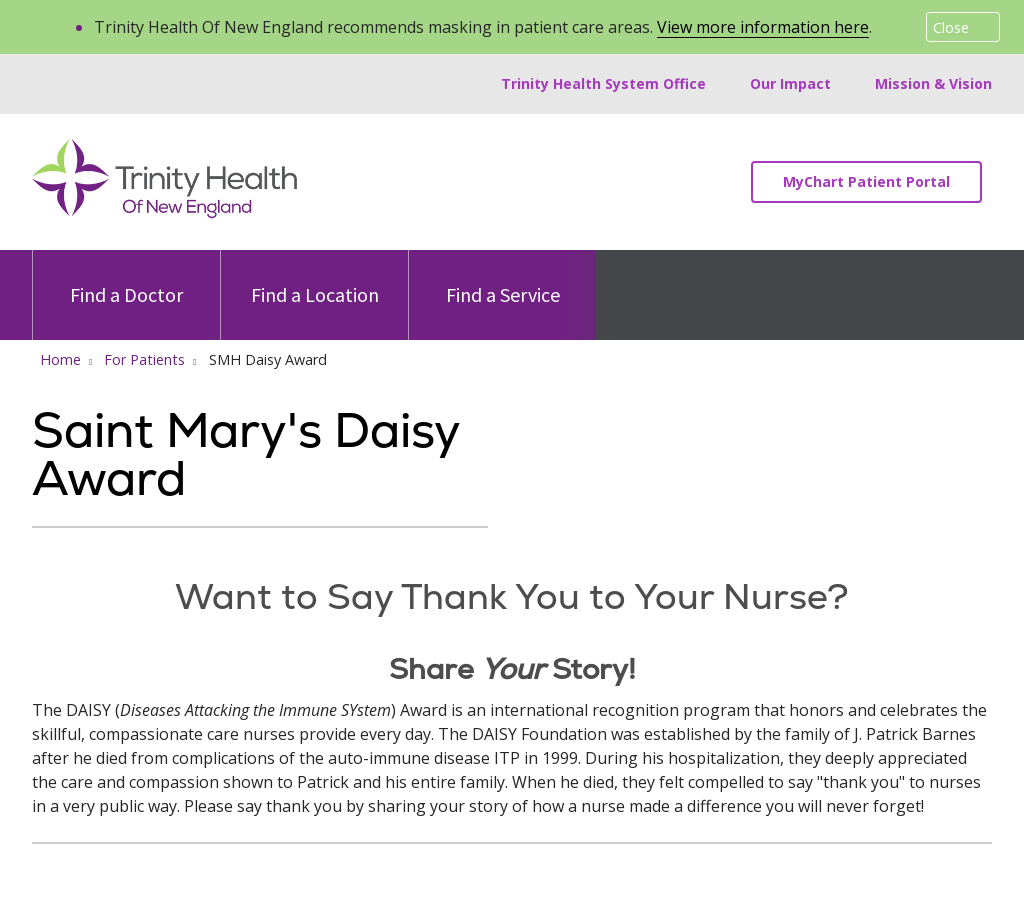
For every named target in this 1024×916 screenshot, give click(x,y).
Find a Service (503, 278)
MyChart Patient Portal (866, 181)
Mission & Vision (933, 83)
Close (951, 27)
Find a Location (315, 278)
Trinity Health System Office (603, 83)
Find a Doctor (126, 278)
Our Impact (790, 83)
